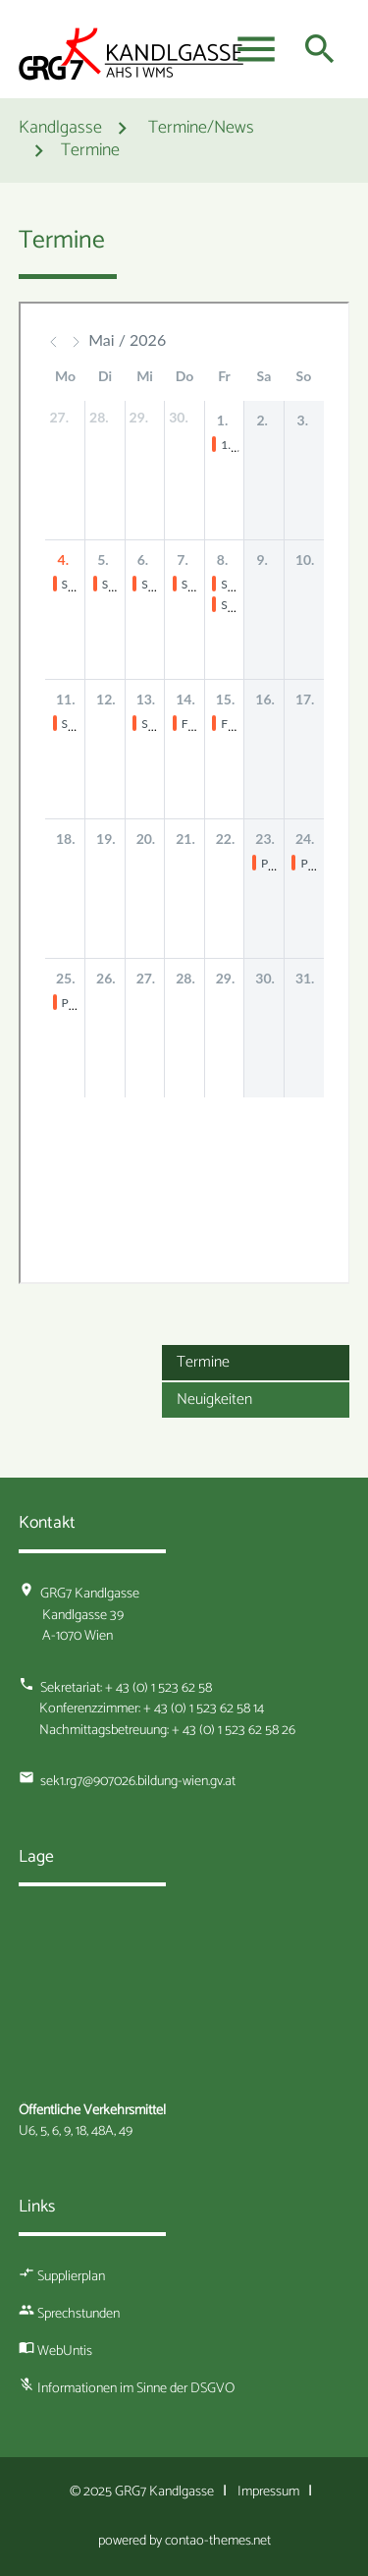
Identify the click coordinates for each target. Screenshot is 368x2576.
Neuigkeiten (214, 1399)
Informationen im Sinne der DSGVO (136, 2388)
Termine (90, 151)
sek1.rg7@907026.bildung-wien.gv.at (138, 1781)
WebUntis (64, 2351)
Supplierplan (71, 2276)
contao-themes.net (218, 2540)
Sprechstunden (78, 2313)
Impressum (268, 2491)
